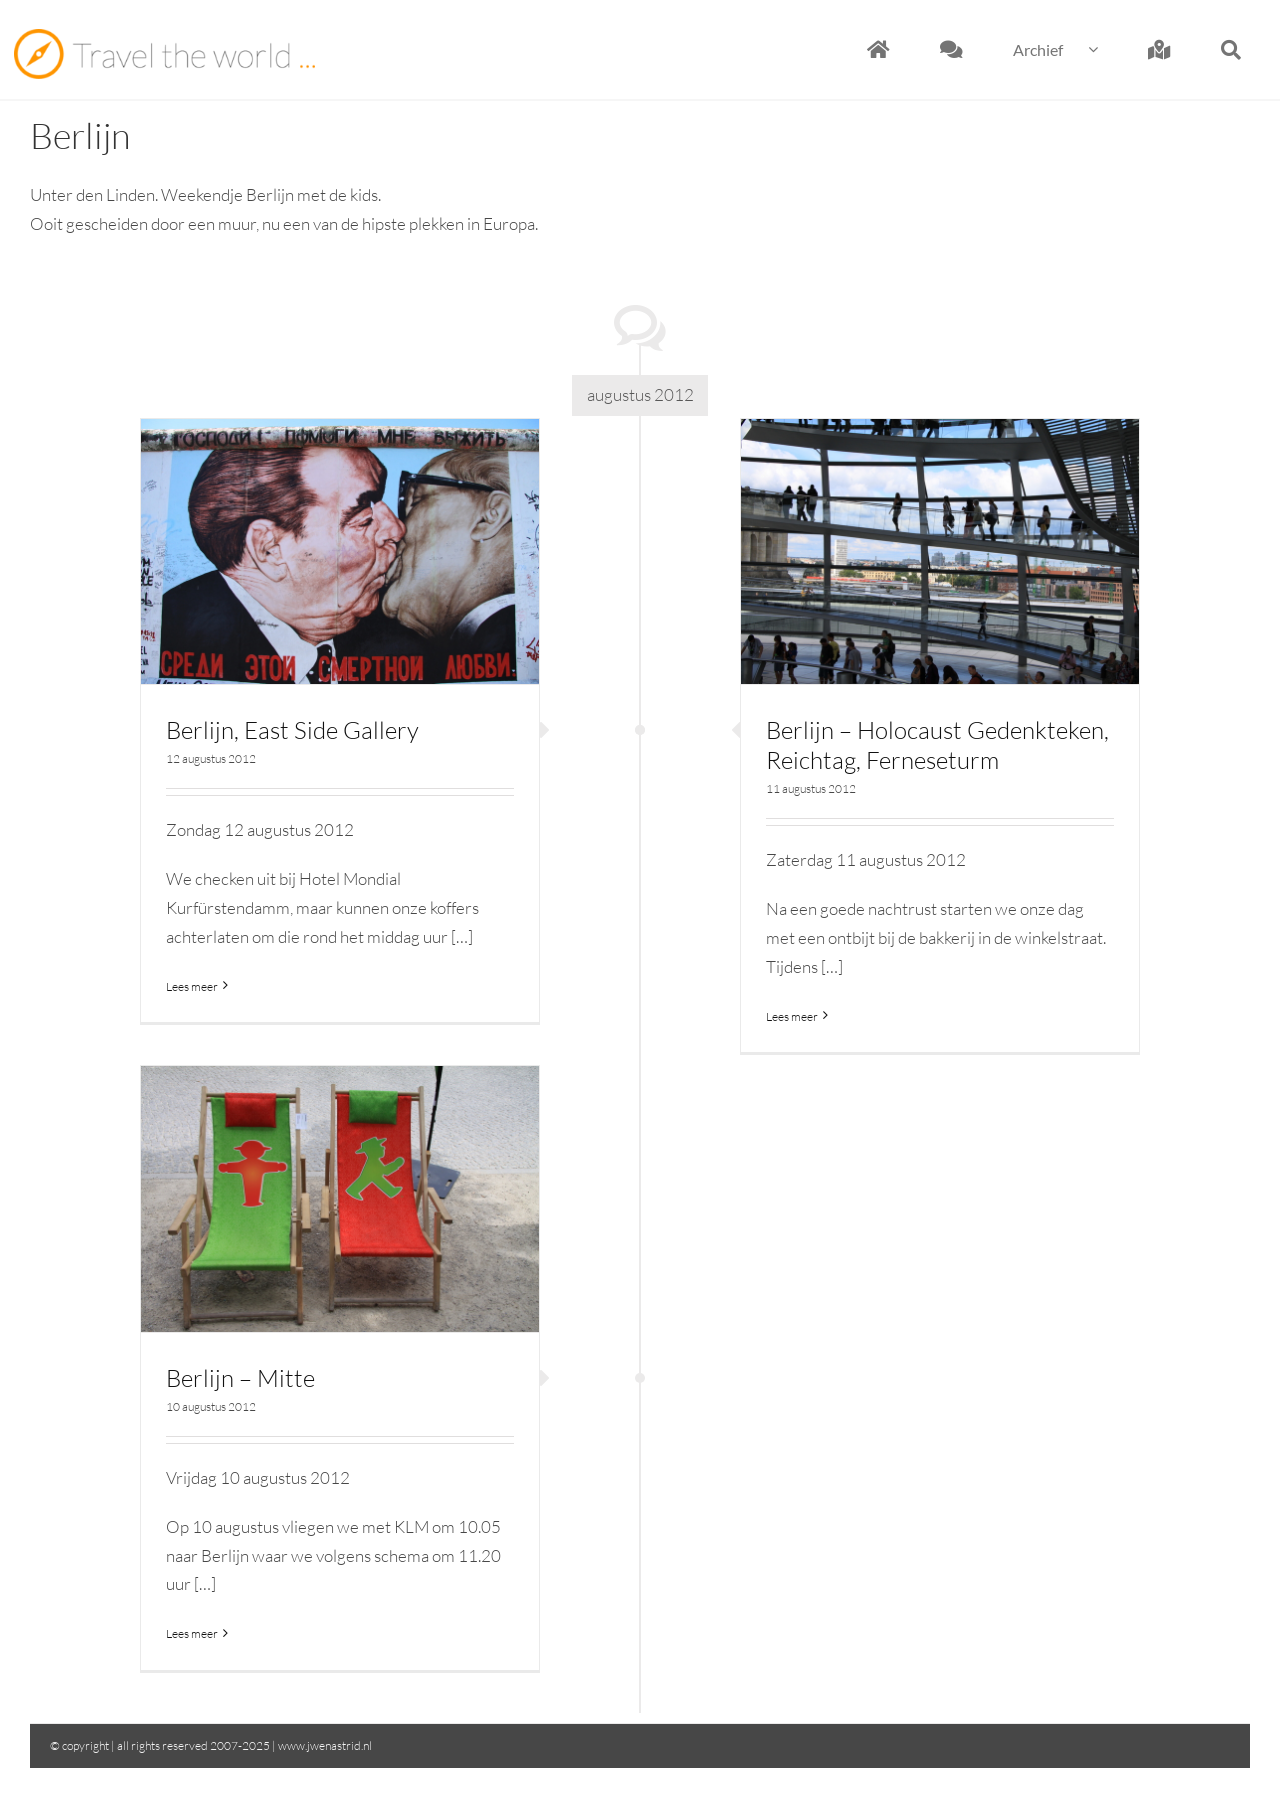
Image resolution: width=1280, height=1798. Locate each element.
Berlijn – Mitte (240, 1378)
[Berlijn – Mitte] (340, 1199)
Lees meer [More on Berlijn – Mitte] (192, 1633)
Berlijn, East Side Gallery (292, 730)
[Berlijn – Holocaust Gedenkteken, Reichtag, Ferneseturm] (940, 552)
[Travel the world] (164, 37)
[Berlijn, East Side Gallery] (340, 552)
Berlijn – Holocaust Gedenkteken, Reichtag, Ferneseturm (937, 745)
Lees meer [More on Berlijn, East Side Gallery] (192, 986)
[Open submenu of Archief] (1105, 49)
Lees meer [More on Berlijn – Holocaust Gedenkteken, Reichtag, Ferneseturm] (792, 1016)
